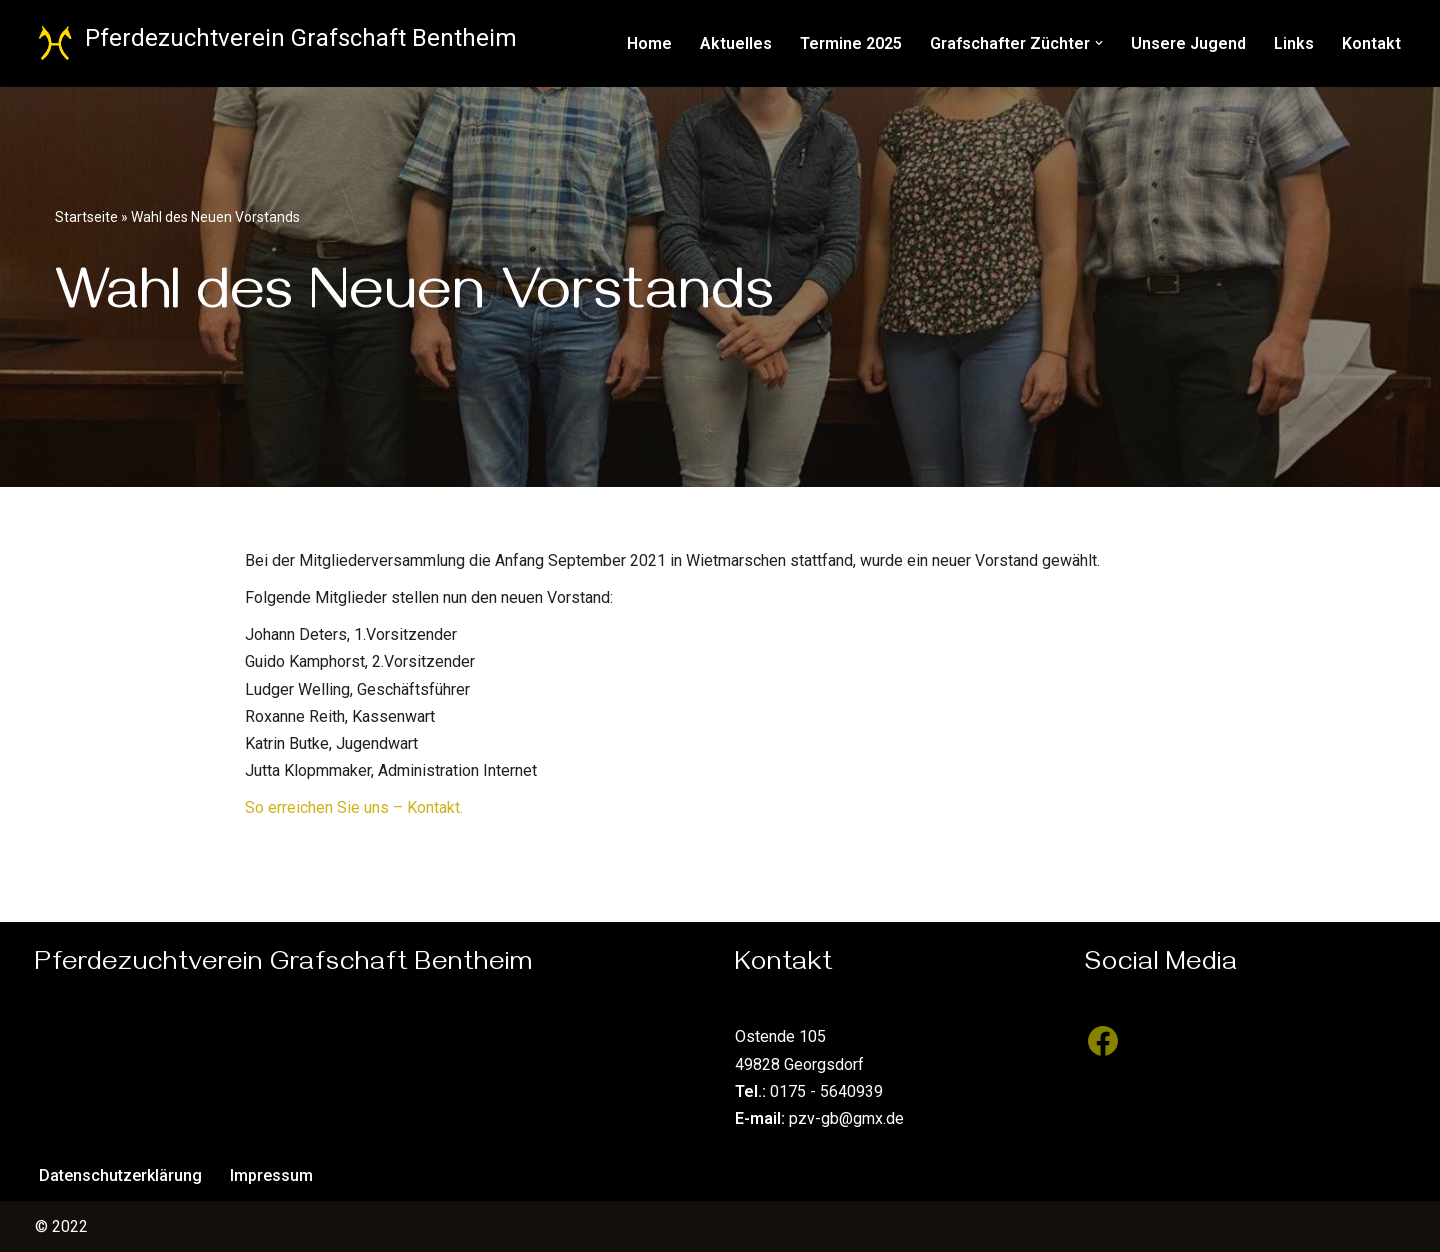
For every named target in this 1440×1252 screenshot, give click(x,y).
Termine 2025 (851, 43)
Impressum (271, 1175)
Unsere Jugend (1188, 43)
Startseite (86, 217)
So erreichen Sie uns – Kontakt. (354, 807)
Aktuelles (736, 43)
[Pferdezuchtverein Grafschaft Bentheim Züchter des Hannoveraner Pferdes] (276, 43)
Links (1294, 43)
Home (649, 43)
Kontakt (1371, 43)
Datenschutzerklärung (120, 1175)
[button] (1099, 43)
